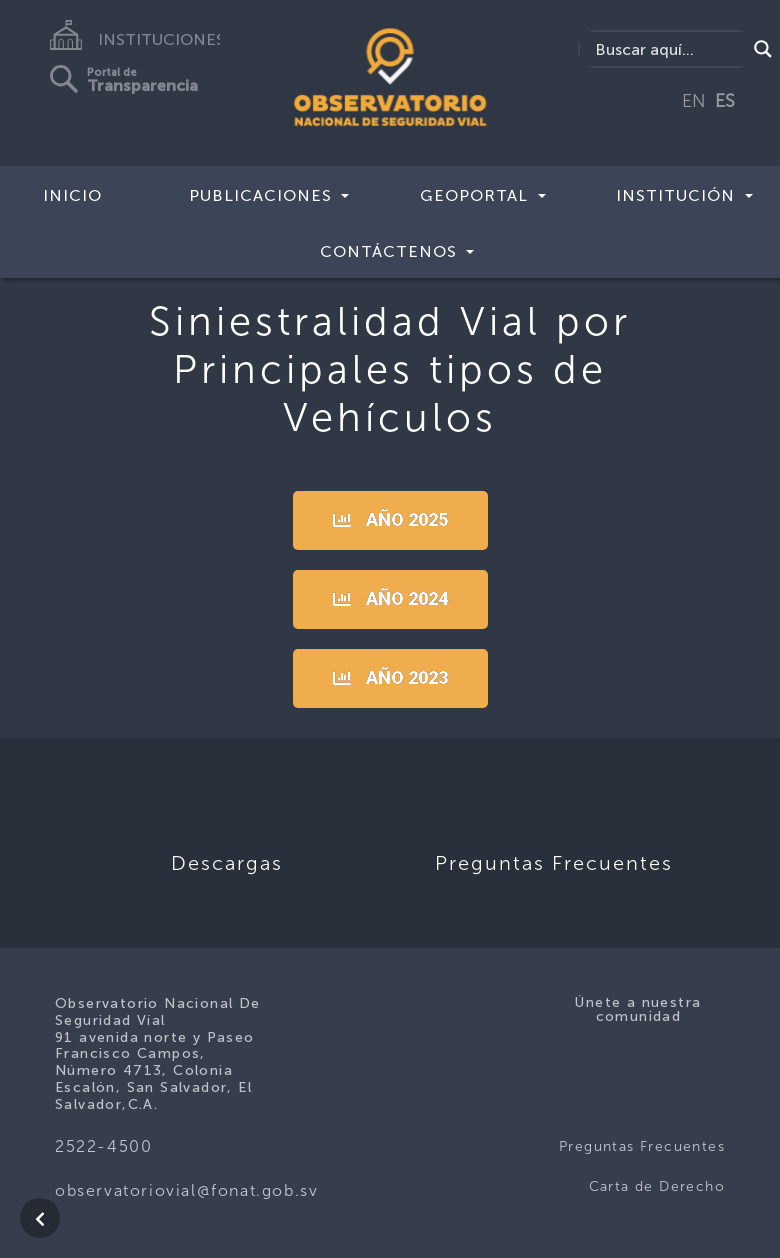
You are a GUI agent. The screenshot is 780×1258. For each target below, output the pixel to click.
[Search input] (668, 49)
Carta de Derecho (657, 1186)
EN (694, 101)
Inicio (72, 195)
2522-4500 (103, 1146)
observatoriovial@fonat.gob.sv (186, 1190)
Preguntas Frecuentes (642, 1146)
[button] (390, 520)
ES (725, 101)
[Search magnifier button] (763, 49)
